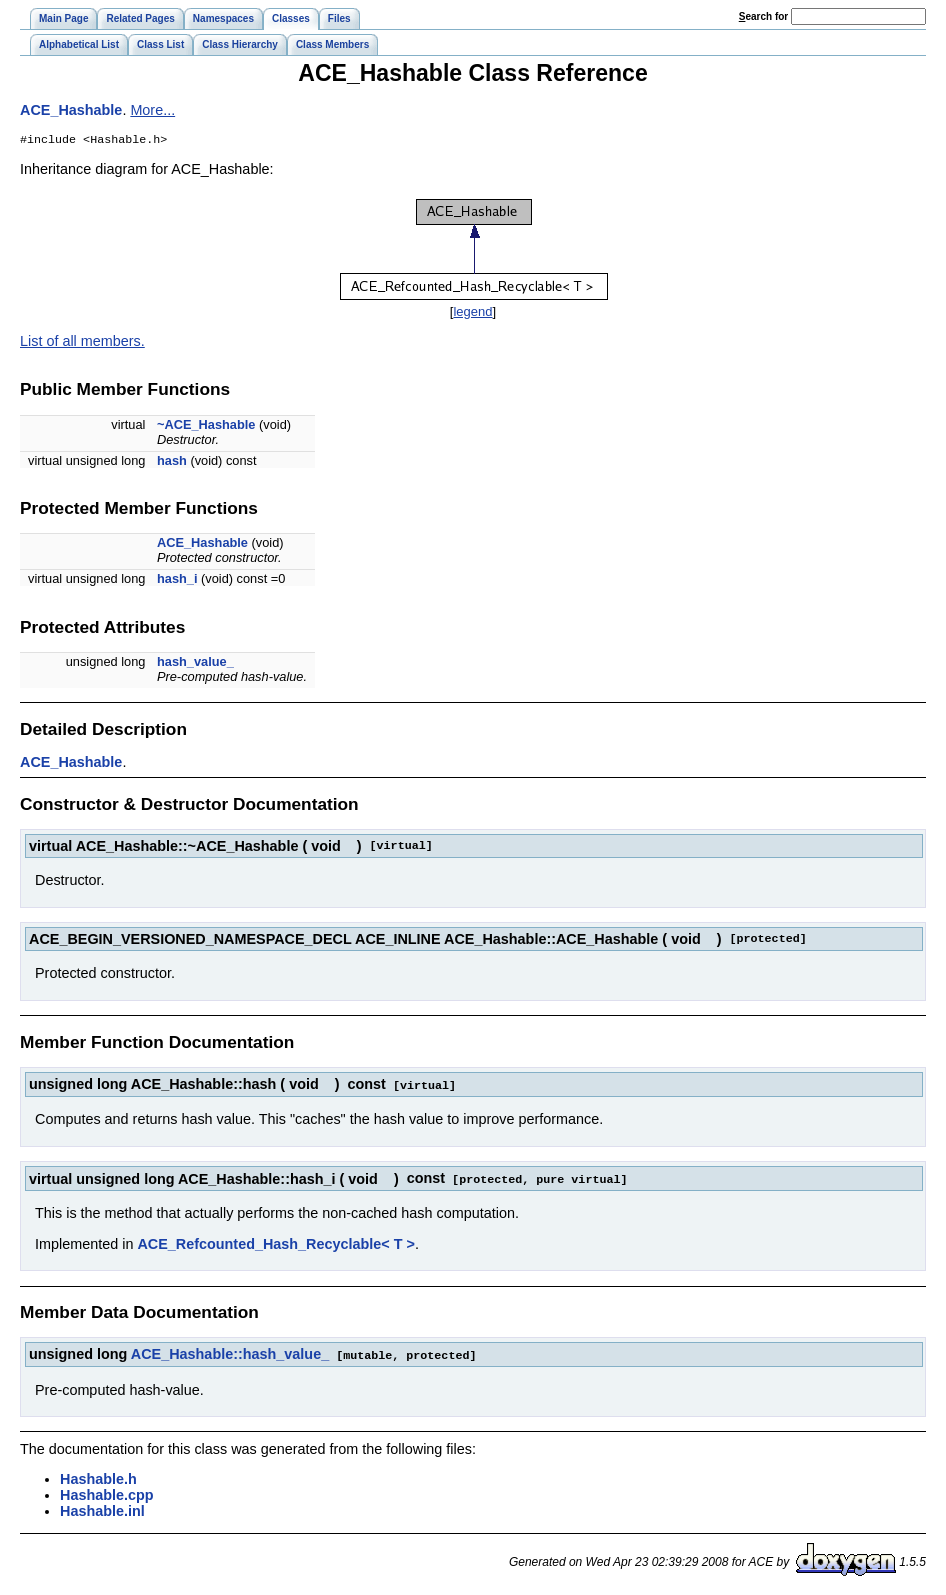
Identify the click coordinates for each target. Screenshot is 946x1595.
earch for (763, 16)
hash (172, 462)
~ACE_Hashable (206, 426)
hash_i (177, 580)
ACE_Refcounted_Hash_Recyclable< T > (276, 1244)
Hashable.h (98, 1478)
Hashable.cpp (107, 1494)
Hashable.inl (102, 1510)
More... (152, 110)
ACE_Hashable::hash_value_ (230, 1354)
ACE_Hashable (71, 110)
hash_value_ (195, 663)
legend (472, 313)
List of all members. (82, 343)
